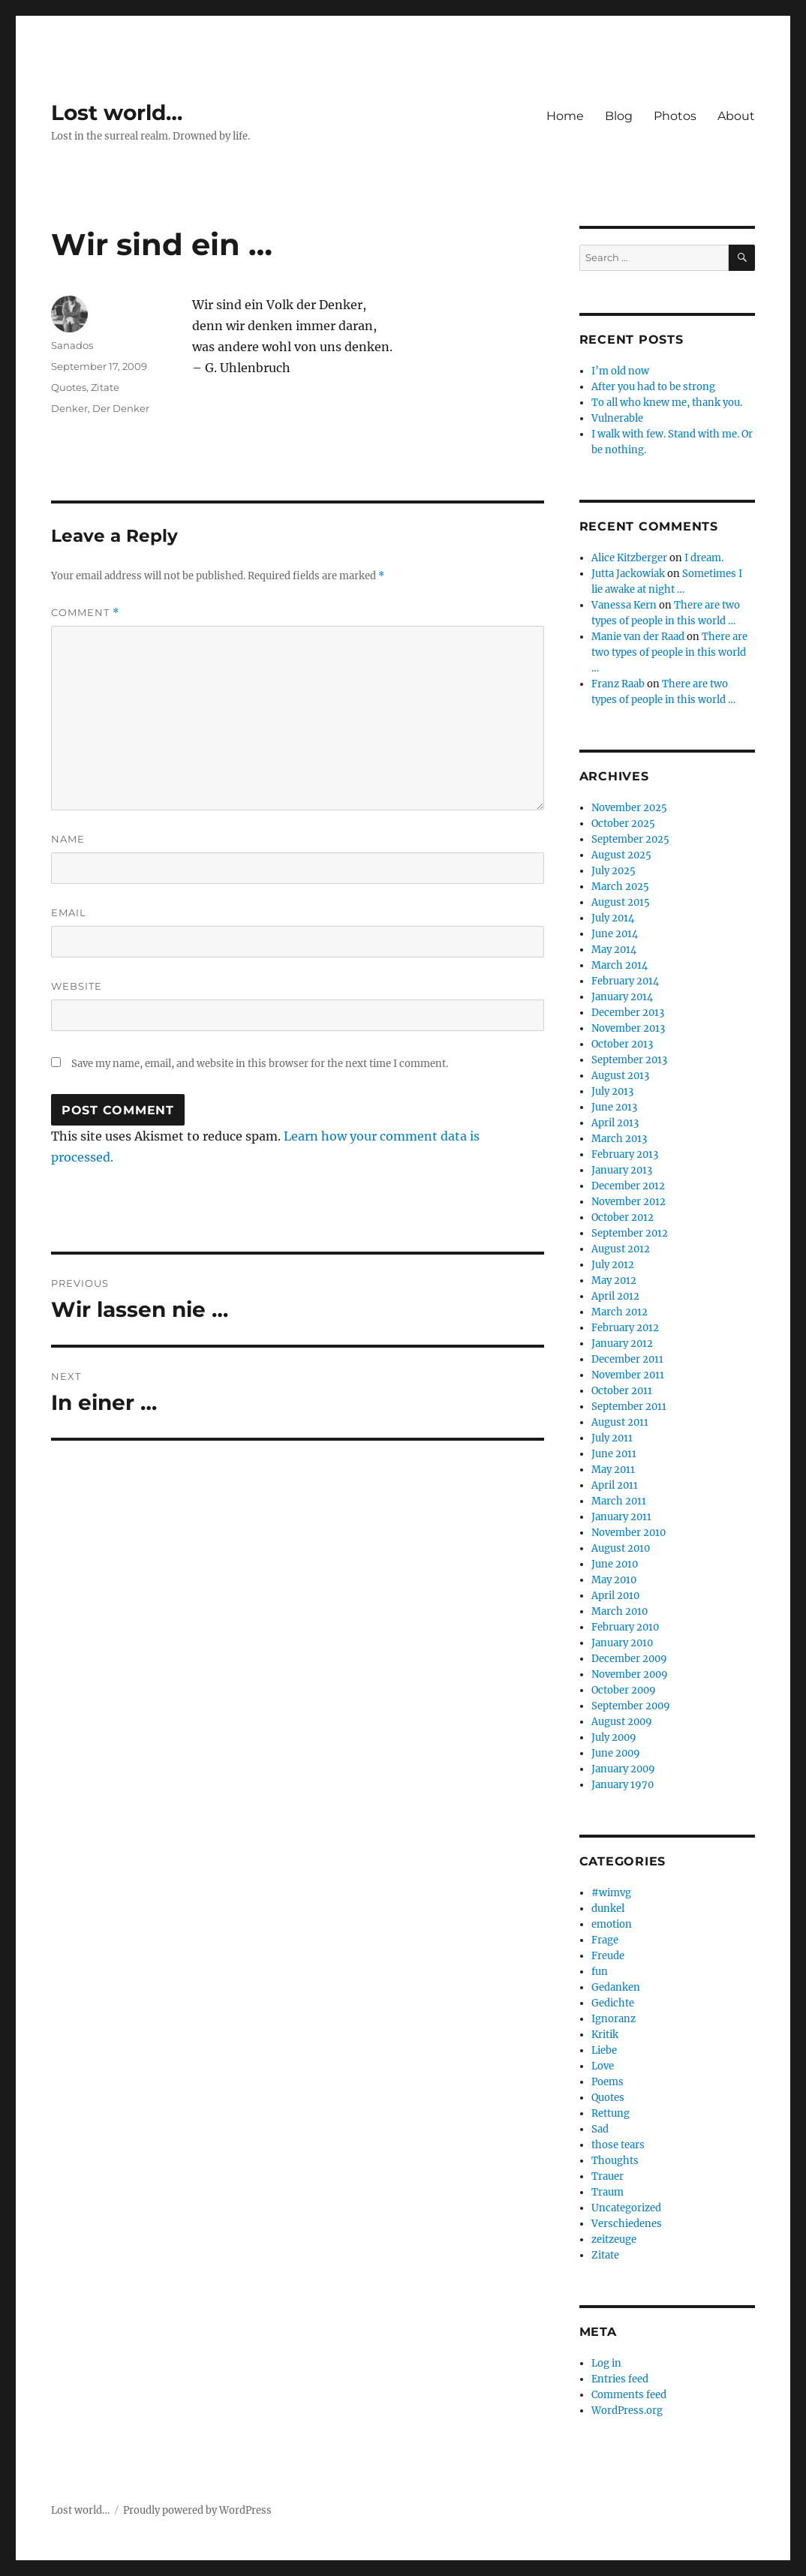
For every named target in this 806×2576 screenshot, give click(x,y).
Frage (604, 1940)
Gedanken (615, 1987)
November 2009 (629, 1674)
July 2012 (612, 1264)
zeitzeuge (613, 2239)
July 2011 (612, 1438)
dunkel (607, 1908)
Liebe (604, 2050)
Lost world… (116, 112)
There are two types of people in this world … (669, 652)
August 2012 (620, 1249)
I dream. (703, 558)
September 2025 (630, 839)
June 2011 (613, 1453)
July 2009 (613, 1737)
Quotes (68, 387)
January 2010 (622, 1643)
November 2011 (627, 1375)
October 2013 (622, 1044)
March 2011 (618, 1501)
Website (76, 986)
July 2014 (612, 918)
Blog (619, 116)
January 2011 (621, 1516)
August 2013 (620, 1075)
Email (68, 912)
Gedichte (612, 2003)
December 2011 (627, 1359)
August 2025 (621, 855)
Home (565, 116)
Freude (607, 1955)
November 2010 (628, 1532)
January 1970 (622, 1784)
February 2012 (625, 1327)
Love (602, 2066)
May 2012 (613, 1280)
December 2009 (629, 1658)
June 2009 (615, 1753)
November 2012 (628, 1201)
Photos (675, 116)
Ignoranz (613, 2018)
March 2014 (619, 965)
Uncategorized (626, 2208)
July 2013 (612, 1091)
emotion (611, 1924)
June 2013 (614, 1107)
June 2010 (614, 1564)
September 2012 (629, 1233)
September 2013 (629, 1060)
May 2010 (613, 1580)
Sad (600, 2129)
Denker (69, 408)
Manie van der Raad (637, 636)
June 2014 (614, 933)
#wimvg (611, 1892)
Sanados (72, 345)
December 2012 (628, 1186)
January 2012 (622, 1343)
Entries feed (619, 2379)
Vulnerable (617, 418)
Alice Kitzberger (629, 558)
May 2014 (613, 949)
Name (68, 839)
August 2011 (619, 1422)
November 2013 (628, 1028)
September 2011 (628, 1406)
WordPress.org (627, 2410)
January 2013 (621, 1170)
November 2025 (629, 807)
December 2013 (627, 1012)
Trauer (607, 2176)
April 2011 (614, 1485)
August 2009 (621, 1721)
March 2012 (619, 1312)
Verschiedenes (626, 2223)
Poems (607, 2082)
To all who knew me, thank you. (666, 402)
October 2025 (623, 823)
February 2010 (625, 1627)
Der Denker (120, 408)
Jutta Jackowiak (628, 573)
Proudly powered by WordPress (197, 2510)
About (736, 116)
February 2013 (624, 1154)
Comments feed (628, 2394)
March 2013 (619, 1138)
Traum (607, 2192)
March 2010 (619, 1611)
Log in (606, 2363)
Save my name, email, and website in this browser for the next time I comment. (259, 1063)
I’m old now (620, 371)
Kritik (604, 2034)
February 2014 (625, 981)
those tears (618, 2145)
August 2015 (620, 902)
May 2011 (613, 1469)
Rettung (610, 2113)
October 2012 (622, 1217)
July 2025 (613, 870)
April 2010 (615, 1595)
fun (599, 1971)
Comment (85, 612)
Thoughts (615, 2160)
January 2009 (623, 1769)
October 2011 (621, 1390)
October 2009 (623, 1690)
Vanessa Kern (624, 605)
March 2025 (620, 886)
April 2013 (615, 1123)
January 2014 (622, 996)
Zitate (105, 387)
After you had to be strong (653, 386)
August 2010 (620, 1548)
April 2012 (615, 1296)
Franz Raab (618, 684)
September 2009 (630, 1706)
